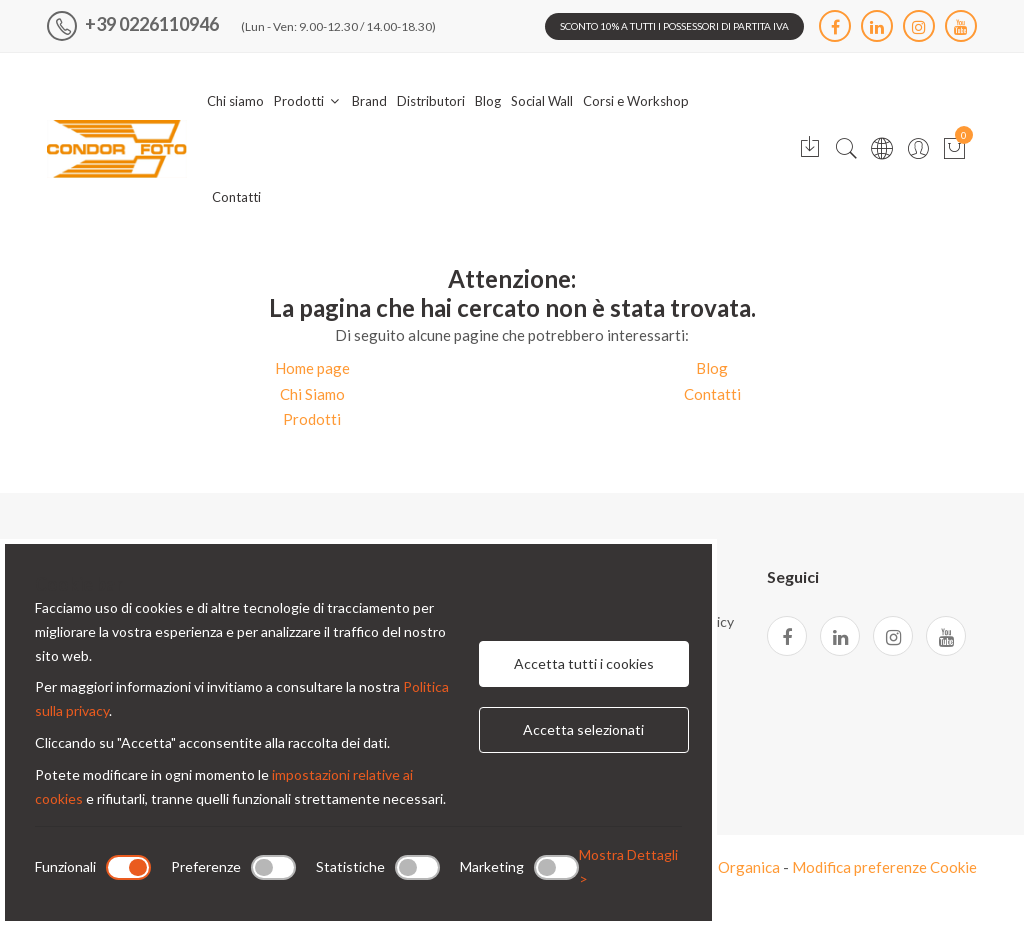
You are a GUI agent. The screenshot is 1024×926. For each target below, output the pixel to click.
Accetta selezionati (583, 729)
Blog (488, 101)
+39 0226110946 (133, 24)
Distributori (431, 101)
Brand (369, 101)
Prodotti (308, 101)
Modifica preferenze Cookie (884, 867)
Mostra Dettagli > (628, 866)
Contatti (236, 197)
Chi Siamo (312, 394)
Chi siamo (235, 101)
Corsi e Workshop (636, 101)
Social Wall (542, 101)
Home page (312, 368)
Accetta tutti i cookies (584, 663)
